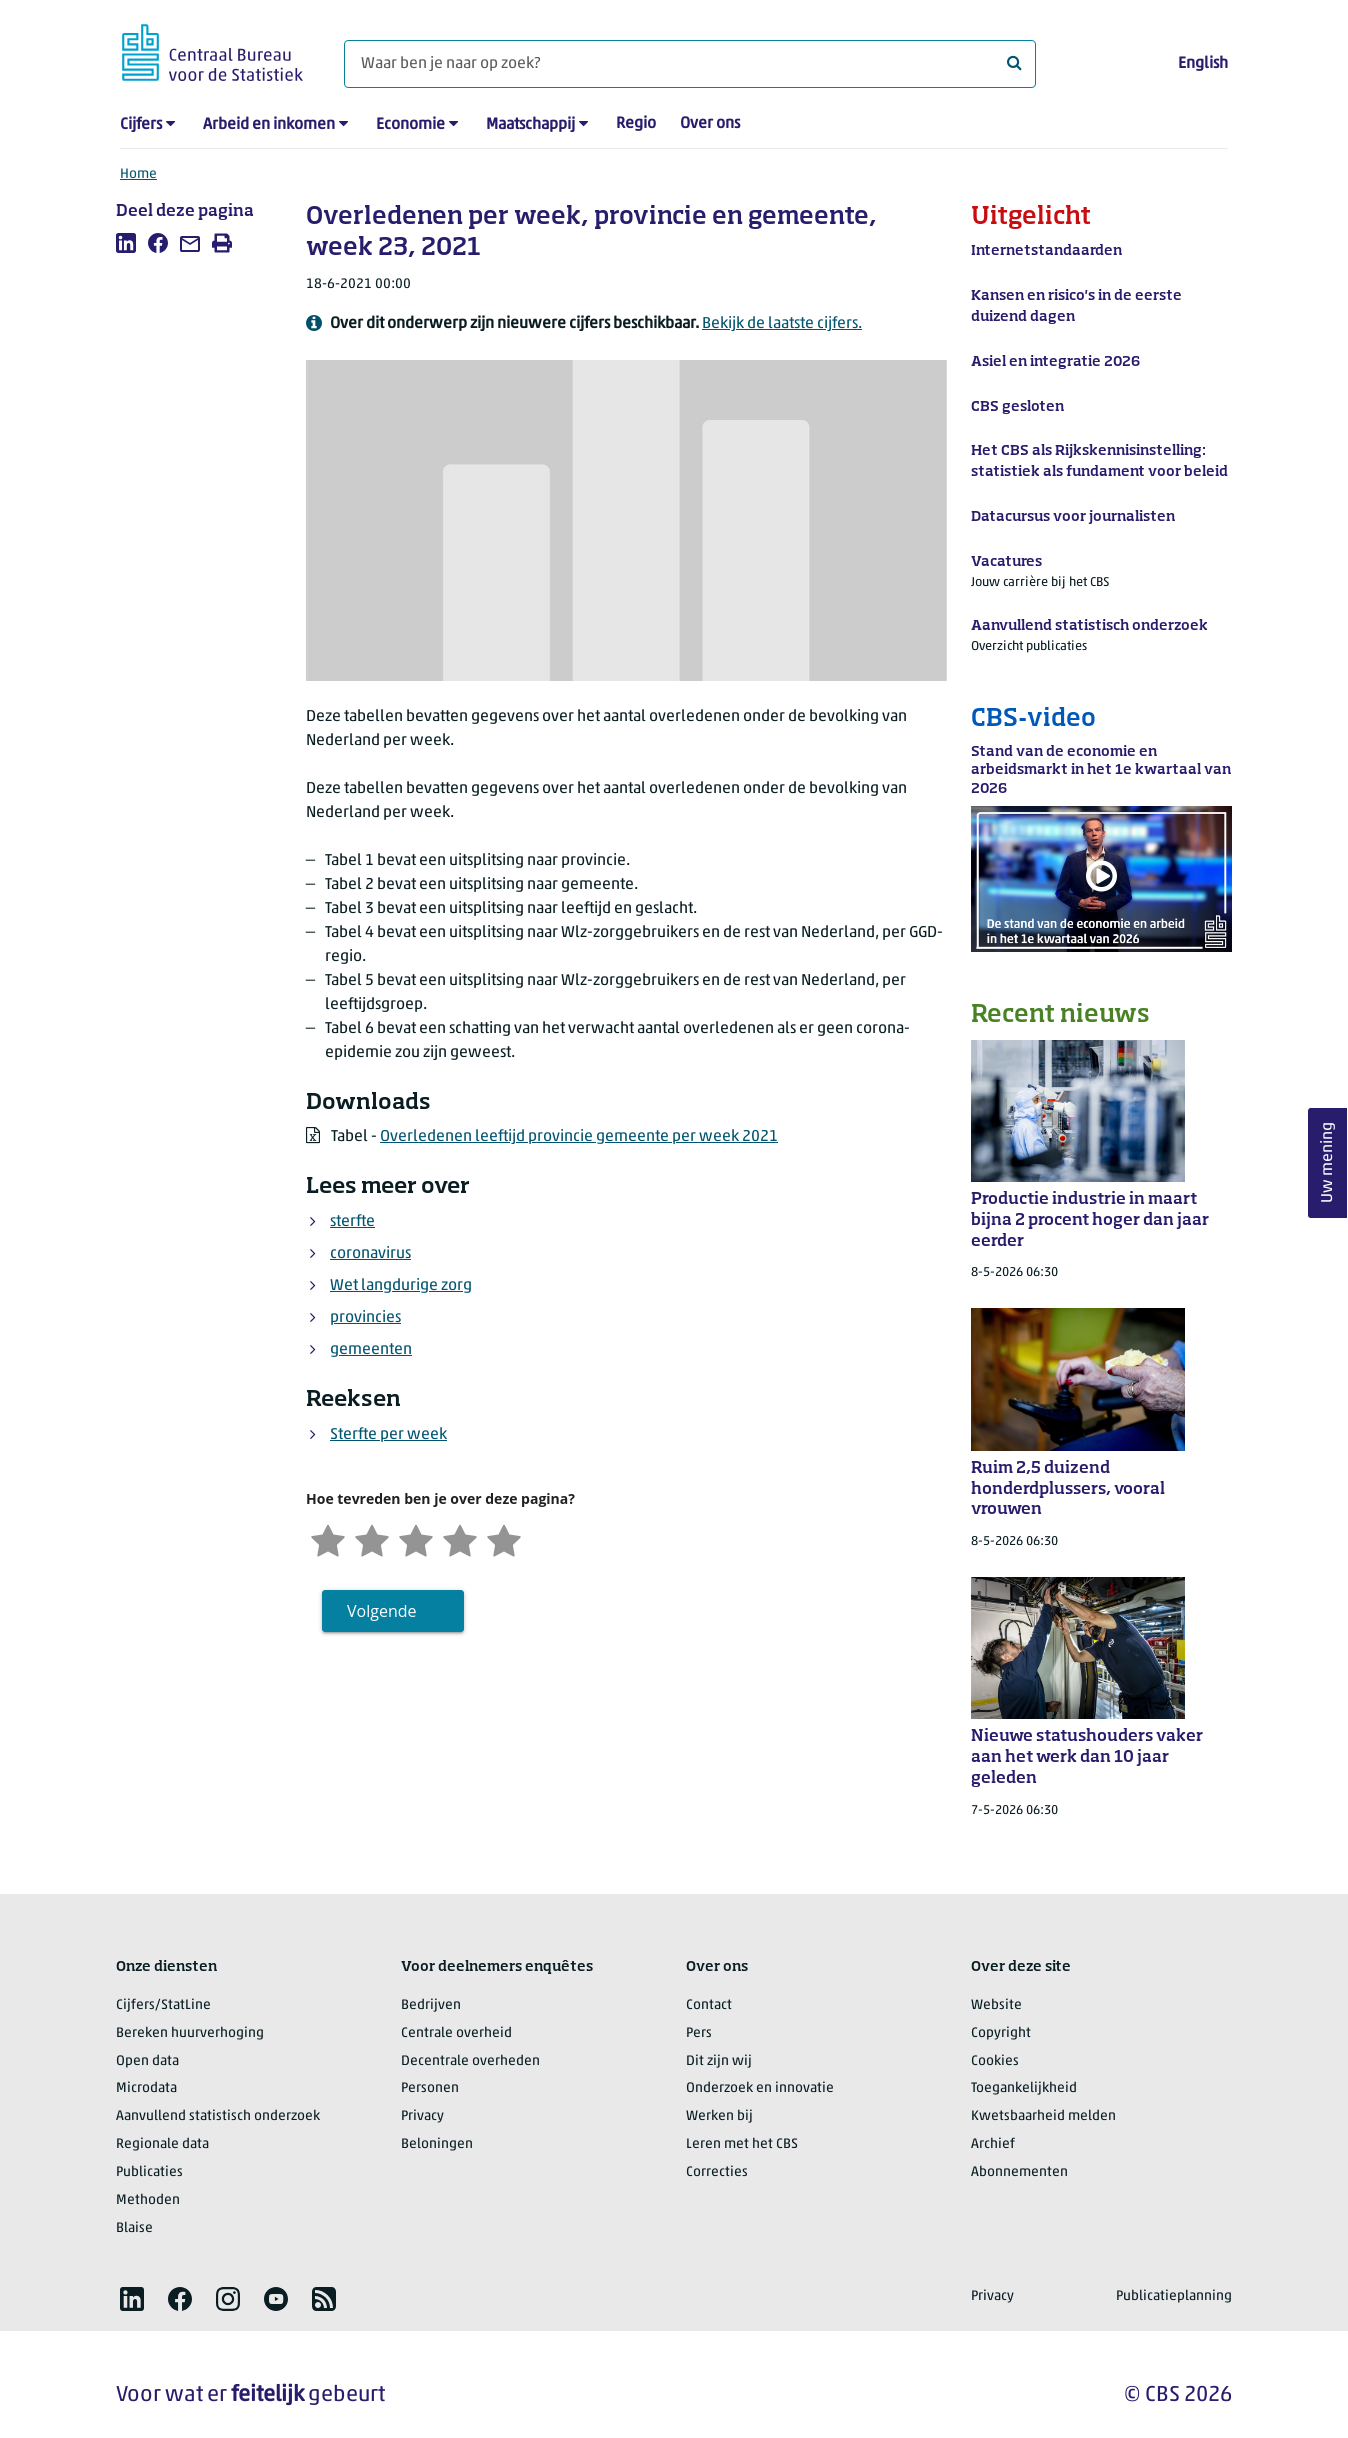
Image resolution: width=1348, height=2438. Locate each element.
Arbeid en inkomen (269, 125)
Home (138, 174)
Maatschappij (530, 125)
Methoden (148, 2200)
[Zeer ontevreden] (328, 1538)
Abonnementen (1019, 2172)
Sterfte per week (388, 1435)
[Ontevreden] (372, 1538)
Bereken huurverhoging (190, 2033)
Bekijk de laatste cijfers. (782, 324)
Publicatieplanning (1174, 2296)
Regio (636, 124)
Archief (993, 2144)
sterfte (352, 1222)
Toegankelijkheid (1024, 2088)
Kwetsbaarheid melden (1043, 2116)
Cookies (995, 2061)
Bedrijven (431, 2005)
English (1203, 64)
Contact (709, 2005)
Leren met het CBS (742, 2144)
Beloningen (437, 2144)
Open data (147, 2061)
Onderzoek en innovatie (760, 2088)
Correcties (717, 2172)
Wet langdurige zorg (401, 1286)
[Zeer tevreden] (504, 1538)
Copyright (1001, 2033)
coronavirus (370, 1254)
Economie (410, 125)
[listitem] (126, 243)
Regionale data (162, 2144)
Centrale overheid (456, 2033)
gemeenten (371, 1350)
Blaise (134, 2228)
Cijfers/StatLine (163, 2005)
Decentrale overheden (470, 2061)
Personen (430, 2088)
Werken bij (719, 2116)
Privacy (422, 2116)
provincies (365, 1318)
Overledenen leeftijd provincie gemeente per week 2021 (579, 1137)
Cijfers (141, 125)
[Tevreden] (460, 1538)
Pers (699, 2033)
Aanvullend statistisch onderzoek (218, 2116)
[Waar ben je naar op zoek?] (690, 64)
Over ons (710, 124)
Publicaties (149, 2172)
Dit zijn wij (719, 2061)
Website (996, 2005)
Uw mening (1328, 1163)
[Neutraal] (416, 1538)
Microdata (146, 2088)
